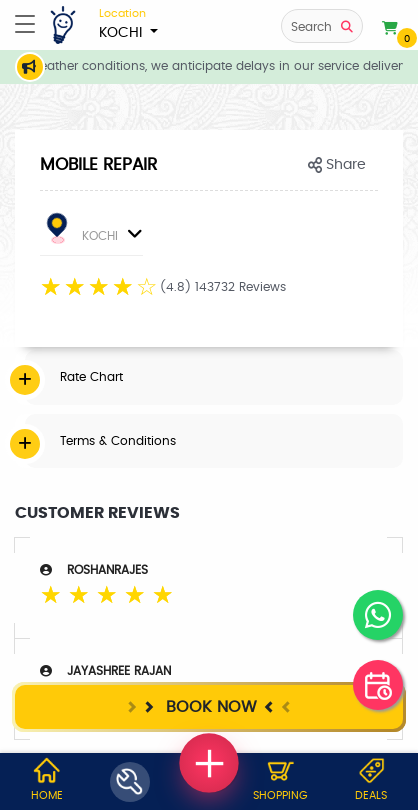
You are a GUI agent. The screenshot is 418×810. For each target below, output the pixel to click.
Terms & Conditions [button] (118, 441)
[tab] (214, 377)
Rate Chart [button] (91, 377)
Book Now (208, 706)
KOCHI (128, 23)
